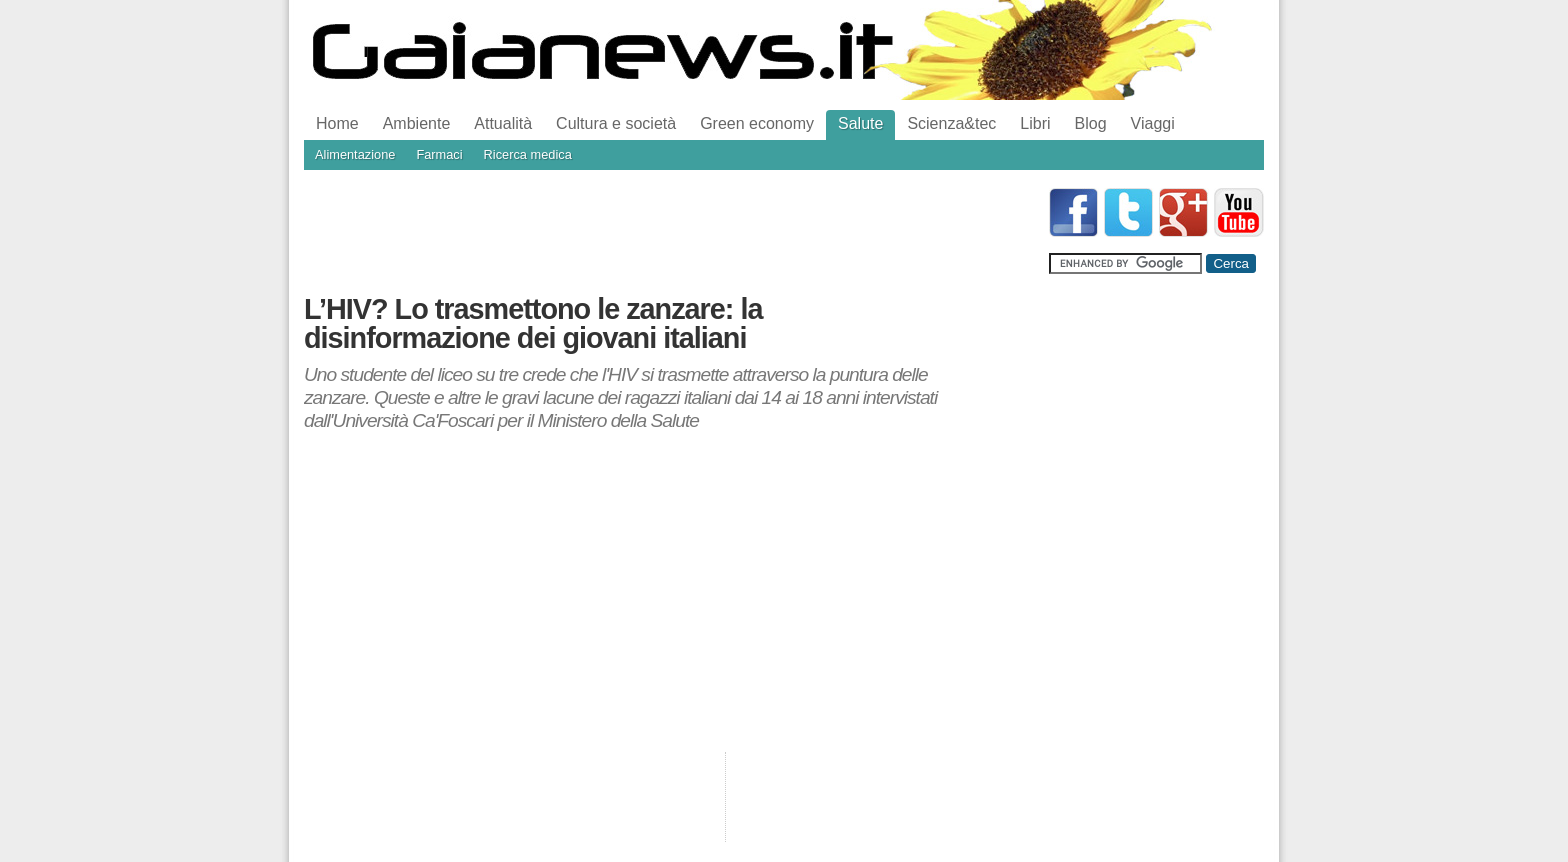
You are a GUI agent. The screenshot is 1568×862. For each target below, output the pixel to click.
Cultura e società (616, 123)
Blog (1091, 123)
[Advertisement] (668, 233)
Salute (860, 123)
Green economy (757, 123)
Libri (1035, 123)
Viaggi (1153, 123)
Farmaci (439, 154)
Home (337, 123)
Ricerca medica (528, 154)
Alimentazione (355, 154)
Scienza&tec (951, 123)
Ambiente (417, 123)
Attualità (503, 123)
